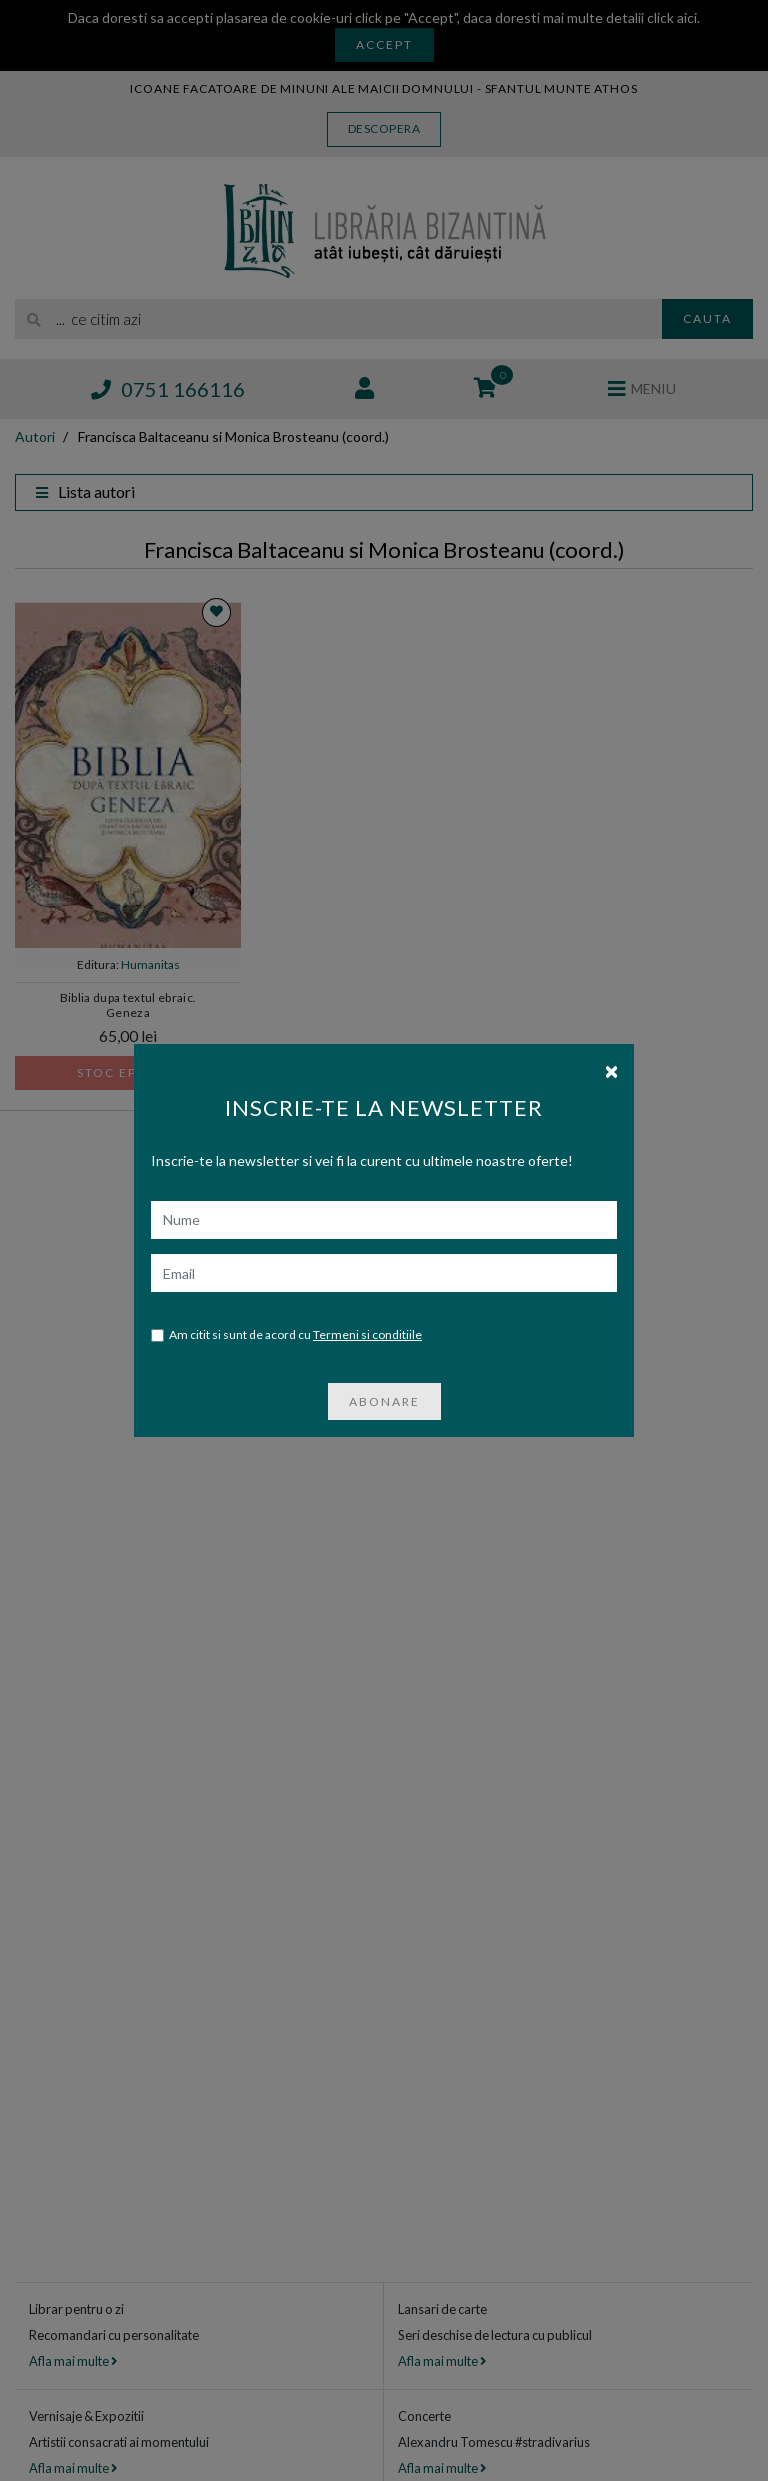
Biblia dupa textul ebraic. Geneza (128, 1005)
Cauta (707, 318)
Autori (35, 436)
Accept (384, 44)
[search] (338, 319)
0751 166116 (168, 389)
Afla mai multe (73, 2361)
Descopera (384, 128)
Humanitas (150, 964)
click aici (672, 17)
